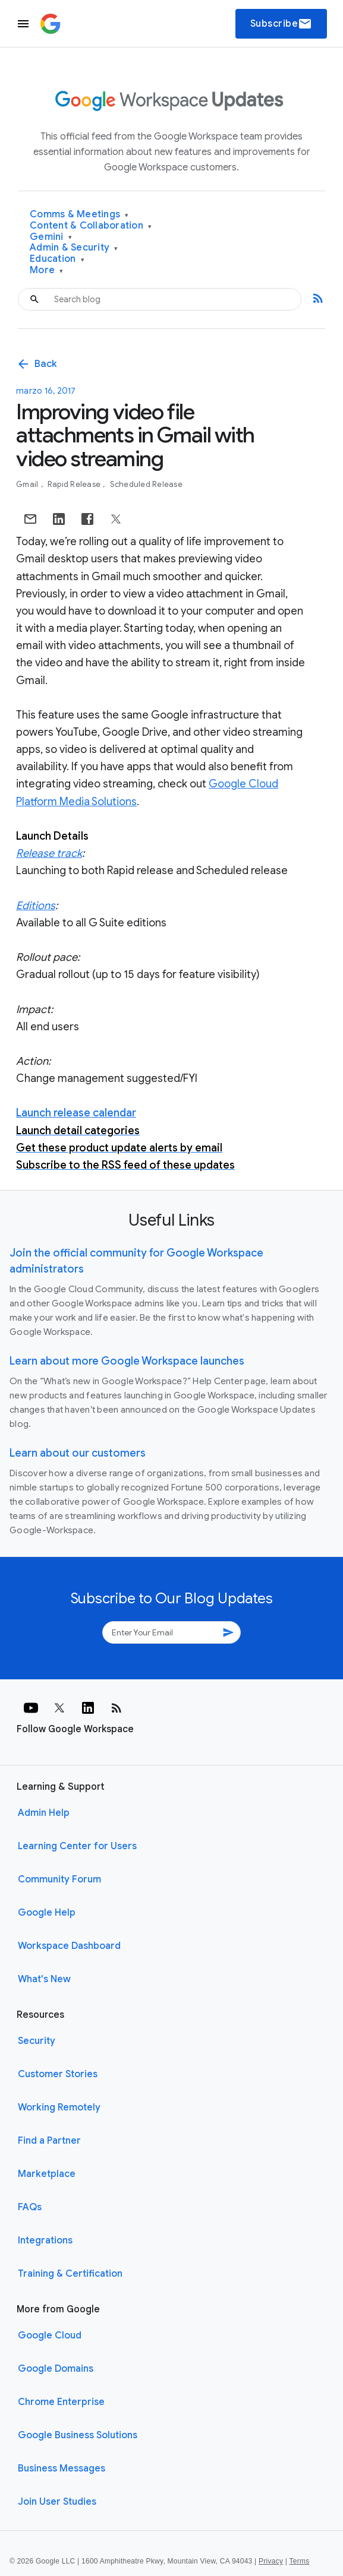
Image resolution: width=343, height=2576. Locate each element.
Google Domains (55, 2369)
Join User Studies (57, 2502)
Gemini (51, 237)
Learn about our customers (78, 1453)
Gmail (28, 484)
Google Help (46, 1913)
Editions (35, 905)
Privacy (271, 2561)
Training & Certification (70, 2274)
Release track (49, 853)
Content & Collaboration (91, 226)
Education (57, 259)
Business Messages (61, 2468)
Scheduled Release (146, 484)
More (47, 270)
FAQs (30, 2207)
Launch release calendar (76, 1112)
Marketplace (46, 2174)
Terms (299, 2561)
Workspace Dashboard (69, 1946)
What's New (44, 1979)
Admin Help (44, 1813)
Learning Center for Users (77, 1846)
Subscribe (281, 24)
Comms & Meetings (79, 214)
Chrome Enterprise (61, 2402)
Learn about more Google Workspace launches (127, 1361)
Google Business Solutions (77, 2435)
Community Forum (59, 1879)
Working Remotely (59, 2107)
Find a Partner (49, 2141)
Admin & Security (74, 248)
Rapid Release (75, 484)
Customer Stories (57, 2074)
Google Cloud (49, 2335)
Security (36, 2041)
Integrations (45, 2240)
